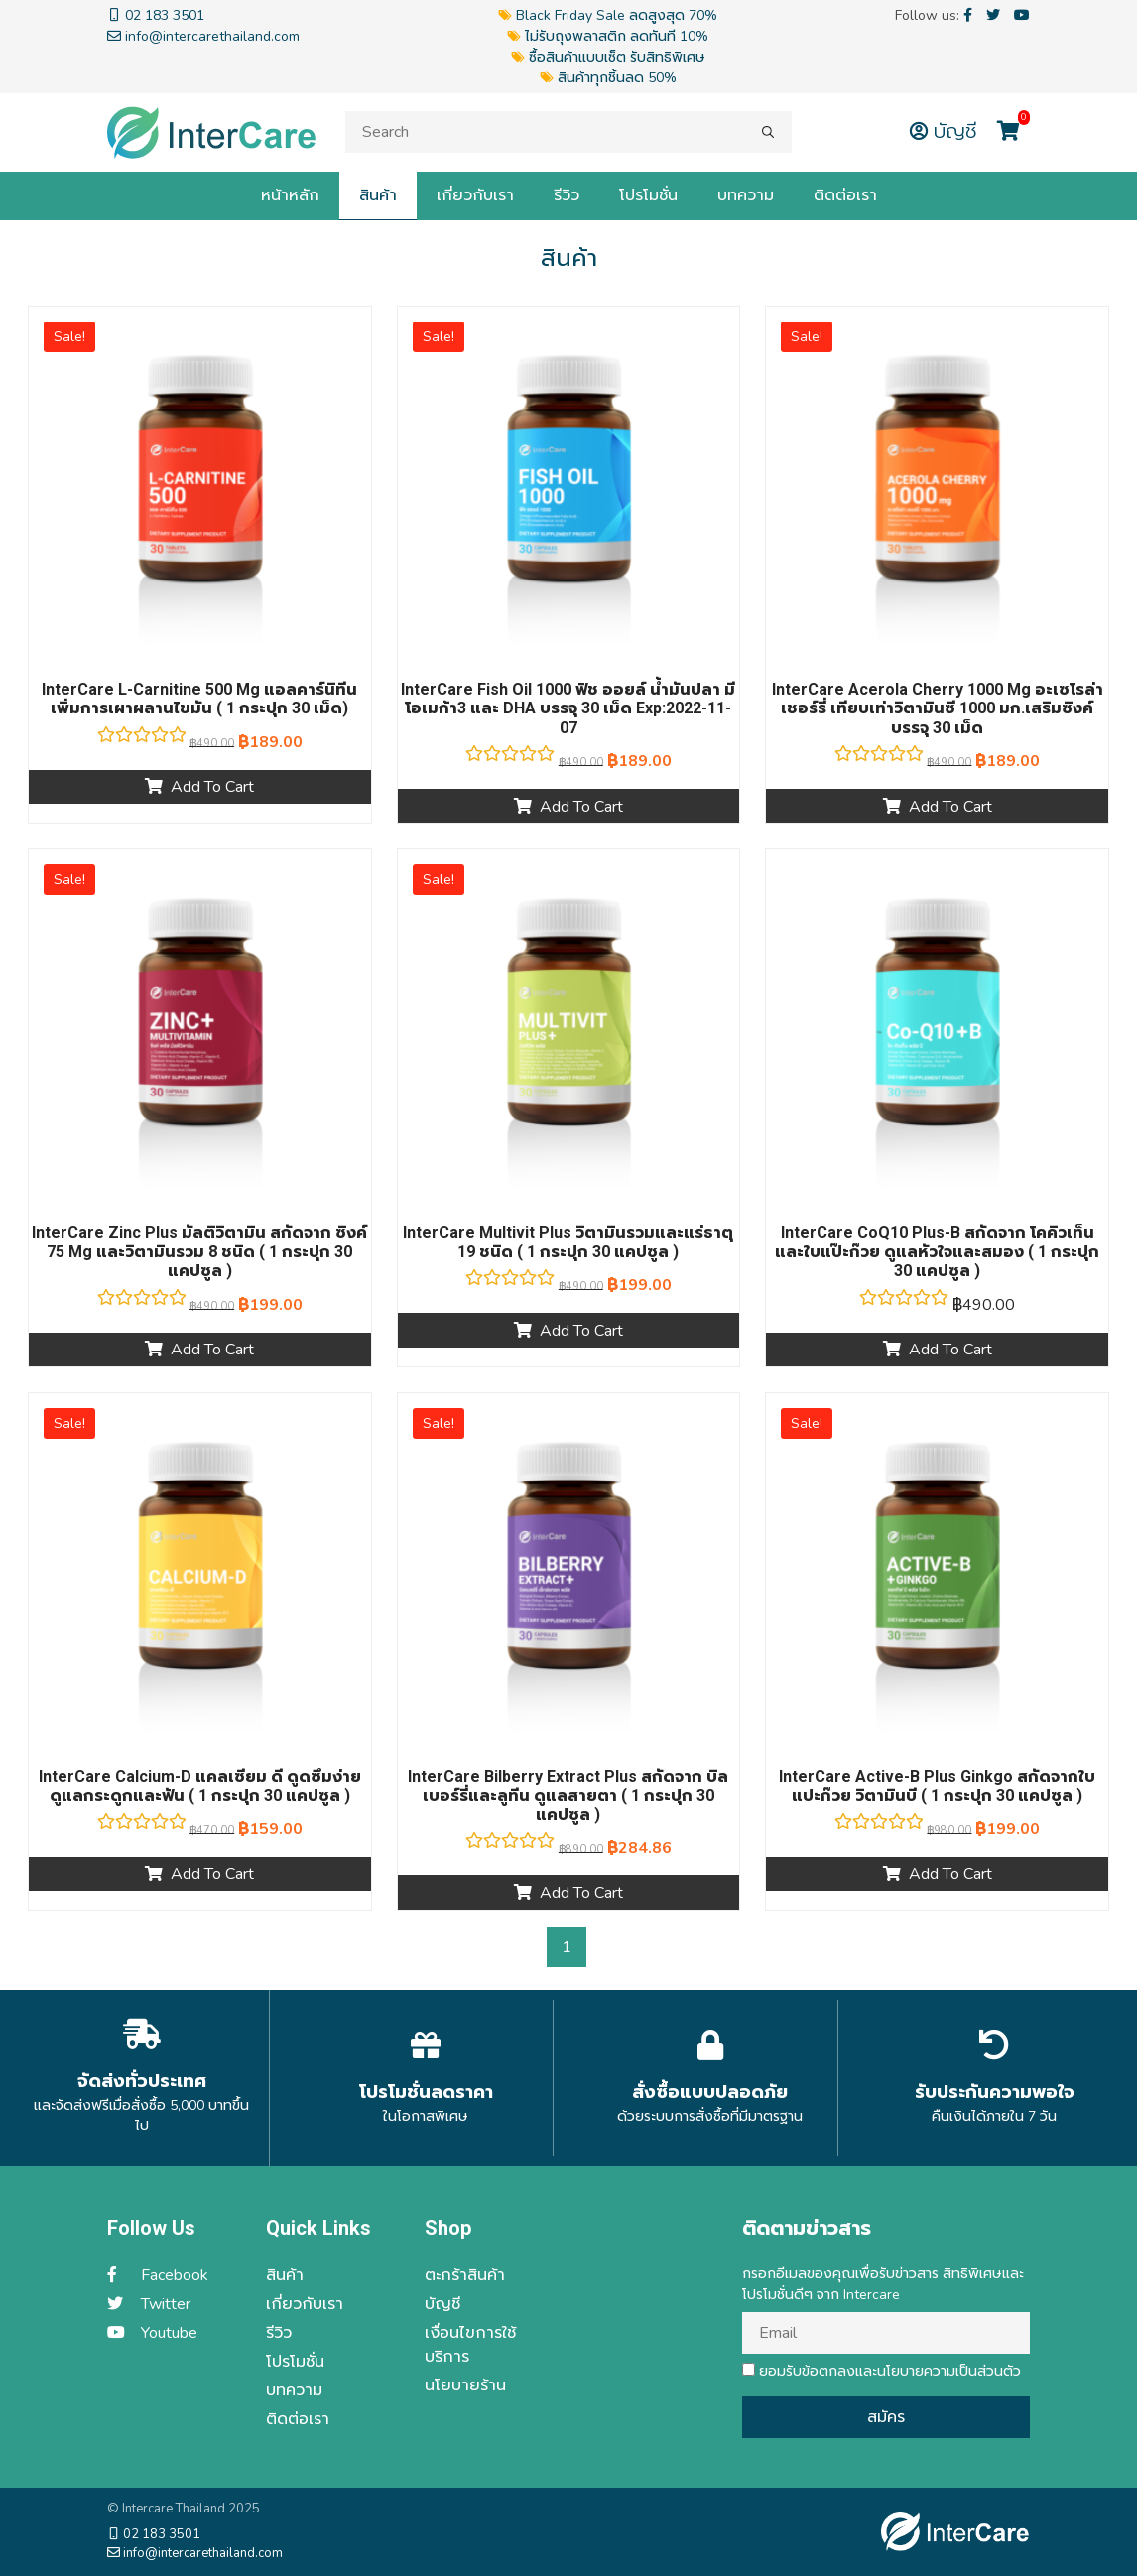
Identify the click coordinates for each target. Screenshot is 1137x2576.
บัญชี (945, 131)
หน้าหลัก (290, 195)
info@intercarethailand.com (195, 2553)
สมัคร (886, 2417)
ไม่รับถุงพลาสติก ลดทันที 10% (607, 36)
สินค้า (378, 195)
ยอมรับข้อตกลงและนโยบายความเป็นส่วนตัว (881, 2371)
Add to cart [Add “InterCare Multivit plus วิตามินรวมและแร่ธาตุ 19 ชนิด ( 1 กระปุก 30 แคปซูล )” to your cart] (581, 1331)
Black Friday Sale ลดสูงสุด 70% (607, 15)
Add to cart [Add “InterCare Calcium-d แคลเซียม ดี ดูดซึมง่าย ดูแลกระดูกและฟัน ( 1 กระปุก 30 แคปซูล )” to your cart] (212, 1874)
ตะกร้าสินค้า (465, 2275)
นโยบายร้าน (465, 2385)
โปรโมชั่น (648, 195)
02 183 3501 (153, 2534)
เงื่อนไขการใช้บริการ (470, 2345)
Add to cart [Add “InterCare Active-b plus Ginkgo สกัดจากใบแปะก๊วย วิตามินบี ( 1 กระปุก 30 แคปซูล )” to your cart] (950, 1874)
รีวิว (566, 195)
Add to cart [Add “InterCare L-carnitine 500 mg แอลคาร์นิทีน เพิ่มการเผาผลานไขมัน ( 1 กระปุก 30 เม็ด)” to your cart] (212, 787)
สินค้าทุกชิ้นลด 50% (608, 77)
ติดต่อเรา (845, 195)
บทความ (745, 195)
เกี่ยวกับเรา (475, 195)
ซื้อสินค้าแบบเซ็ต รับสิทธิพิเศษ (608, 57)
